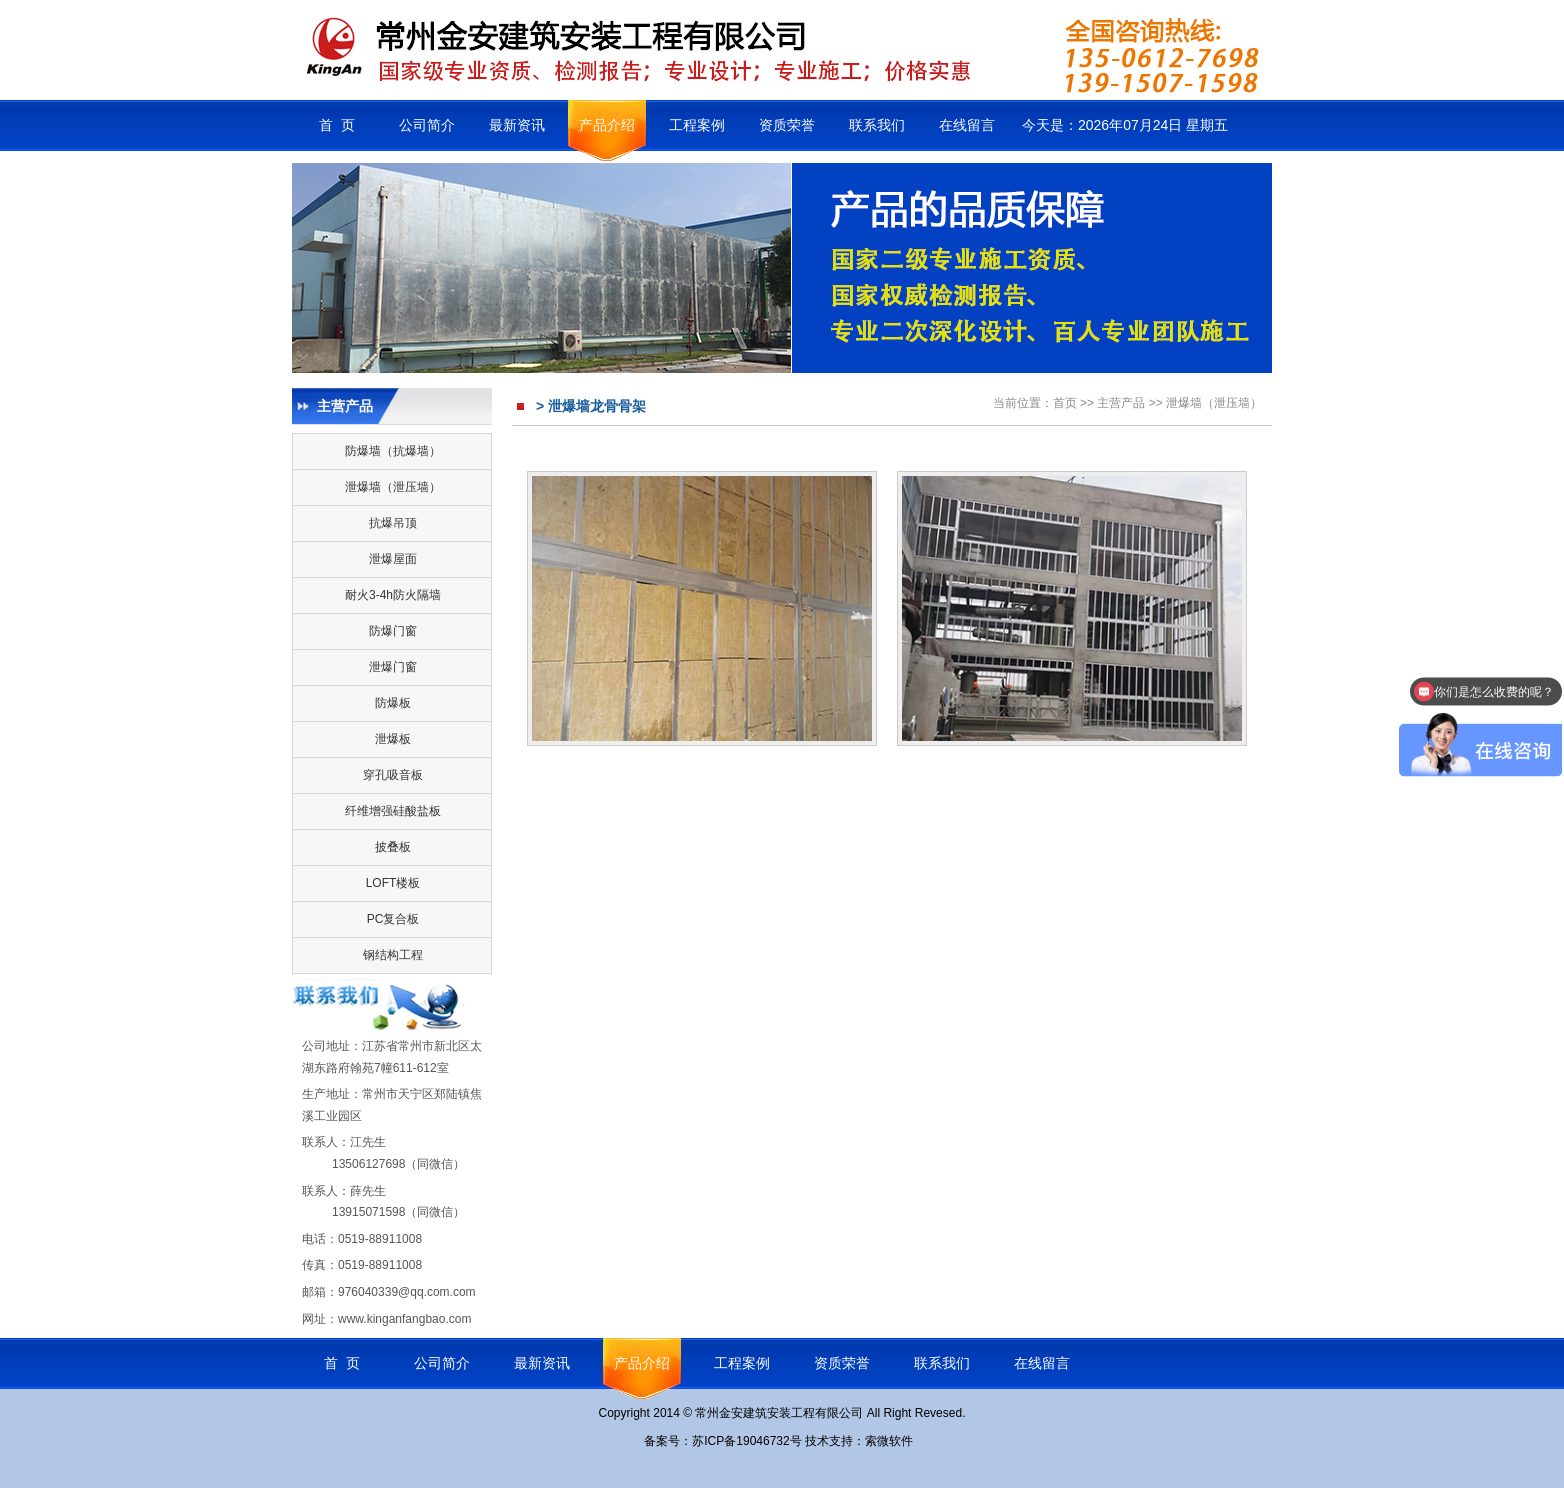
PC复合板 (393, 919)
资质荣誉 (787, 125)
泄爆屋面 (393, 559)
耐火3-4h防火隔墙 (393, 595)
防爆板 (393, 703)
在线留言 (967, 125)
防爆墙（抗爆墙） (393, 451)
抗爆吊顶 (393, 523)
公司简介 (427, 125)
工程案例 (697, 125)
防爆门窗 (393, 631)
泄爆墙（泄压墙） (393, 487)
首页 (1065, 403)
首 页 (337, 125)
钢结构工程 (393, 955)
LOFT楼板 (393, 883)
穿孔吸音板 (393, 775)
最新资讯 (517, 125)
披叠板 (393, 847)
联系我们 (877, 125)
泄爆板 (393, 739)
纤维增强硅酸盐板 (393, 811)
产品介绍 (607, 125)
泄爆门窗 (393, 667)
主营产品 (1121, 403)
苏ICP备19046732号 (746, 1441)
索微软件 (889, 1441)
